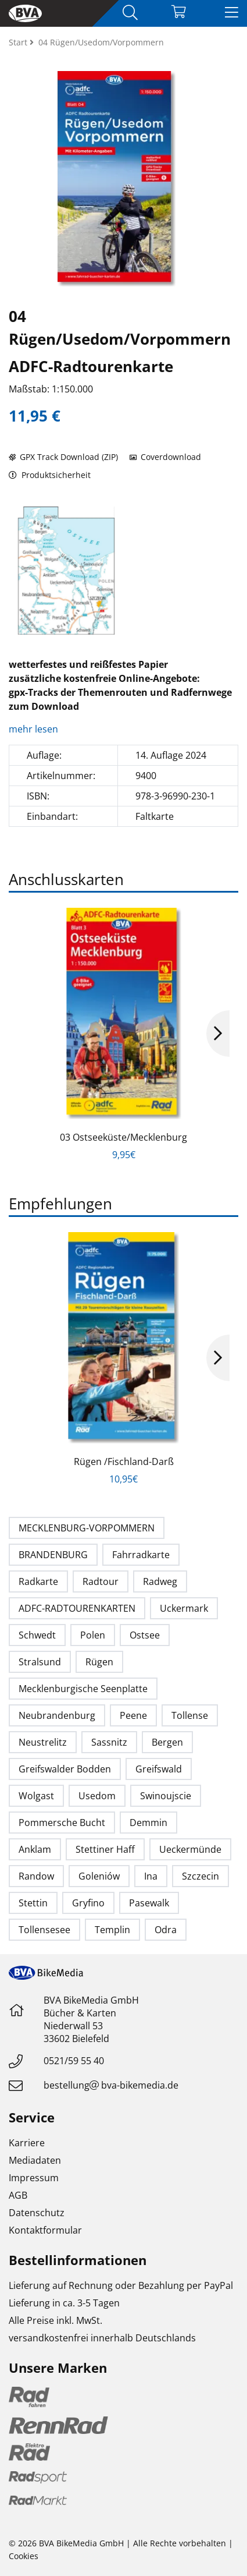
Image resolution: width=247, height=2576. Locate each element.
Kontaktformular (45, 2230)
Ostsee (145, 1635)
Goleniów (99, 1876)
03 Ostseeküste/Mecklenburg (123, 1137)
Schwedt (37, 1635)
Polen (92, 1635)
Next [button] (218, 1033)
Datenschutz (37, 2212)
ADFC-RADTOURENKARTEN (77, 1608)
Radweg (160, 1581)
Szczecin (200, 1876)
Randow (36, 1876)
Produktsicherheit (50, 474)
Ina (150, 1876)
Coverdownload (165, 456)
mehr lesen (34, 729)
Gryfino (88, 1902)
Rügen (99, 1661)
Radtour (101, 1581)
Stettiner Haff (105, 1849)
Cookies (23, 2555)
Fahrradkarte (141, 1554)
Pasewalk (149, 1902)
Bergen (167, 1742)
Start (19, 42)
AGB (18, 2195)
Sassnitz (109, 1742)
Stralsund (40, 1661)
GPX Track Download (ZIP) (63, 456)
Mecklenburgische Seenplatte (83, 1688)
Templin (112, 1929)
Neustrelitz (43, 1742)
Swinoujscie (165, 1795)
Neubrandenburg (57, 1715)
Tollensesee (44, 1929)
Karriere (27, 2142)
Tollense (189, 1715)
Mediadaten (35, 2160)
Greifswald (158, 1769)
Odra (166, 1929)
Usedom (97, 1795)
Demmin (148, 1822)
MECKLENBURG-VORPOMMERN (87, 1527)
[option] (66, 571)
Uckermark (184, 1608)
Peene (133, 1715)
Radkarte (38, 1581)
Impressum (34, 2177)
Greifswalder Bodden (65, 1769)
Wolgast (36, 1795)
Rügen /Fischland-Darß (124, 1461)
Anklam (35, 1849)
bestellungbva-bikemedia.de (111, 2085)
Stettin (33, 1902)
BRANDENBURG (53, 1554)
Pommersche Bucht (62, 1822)
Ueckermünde (190, 1849)
